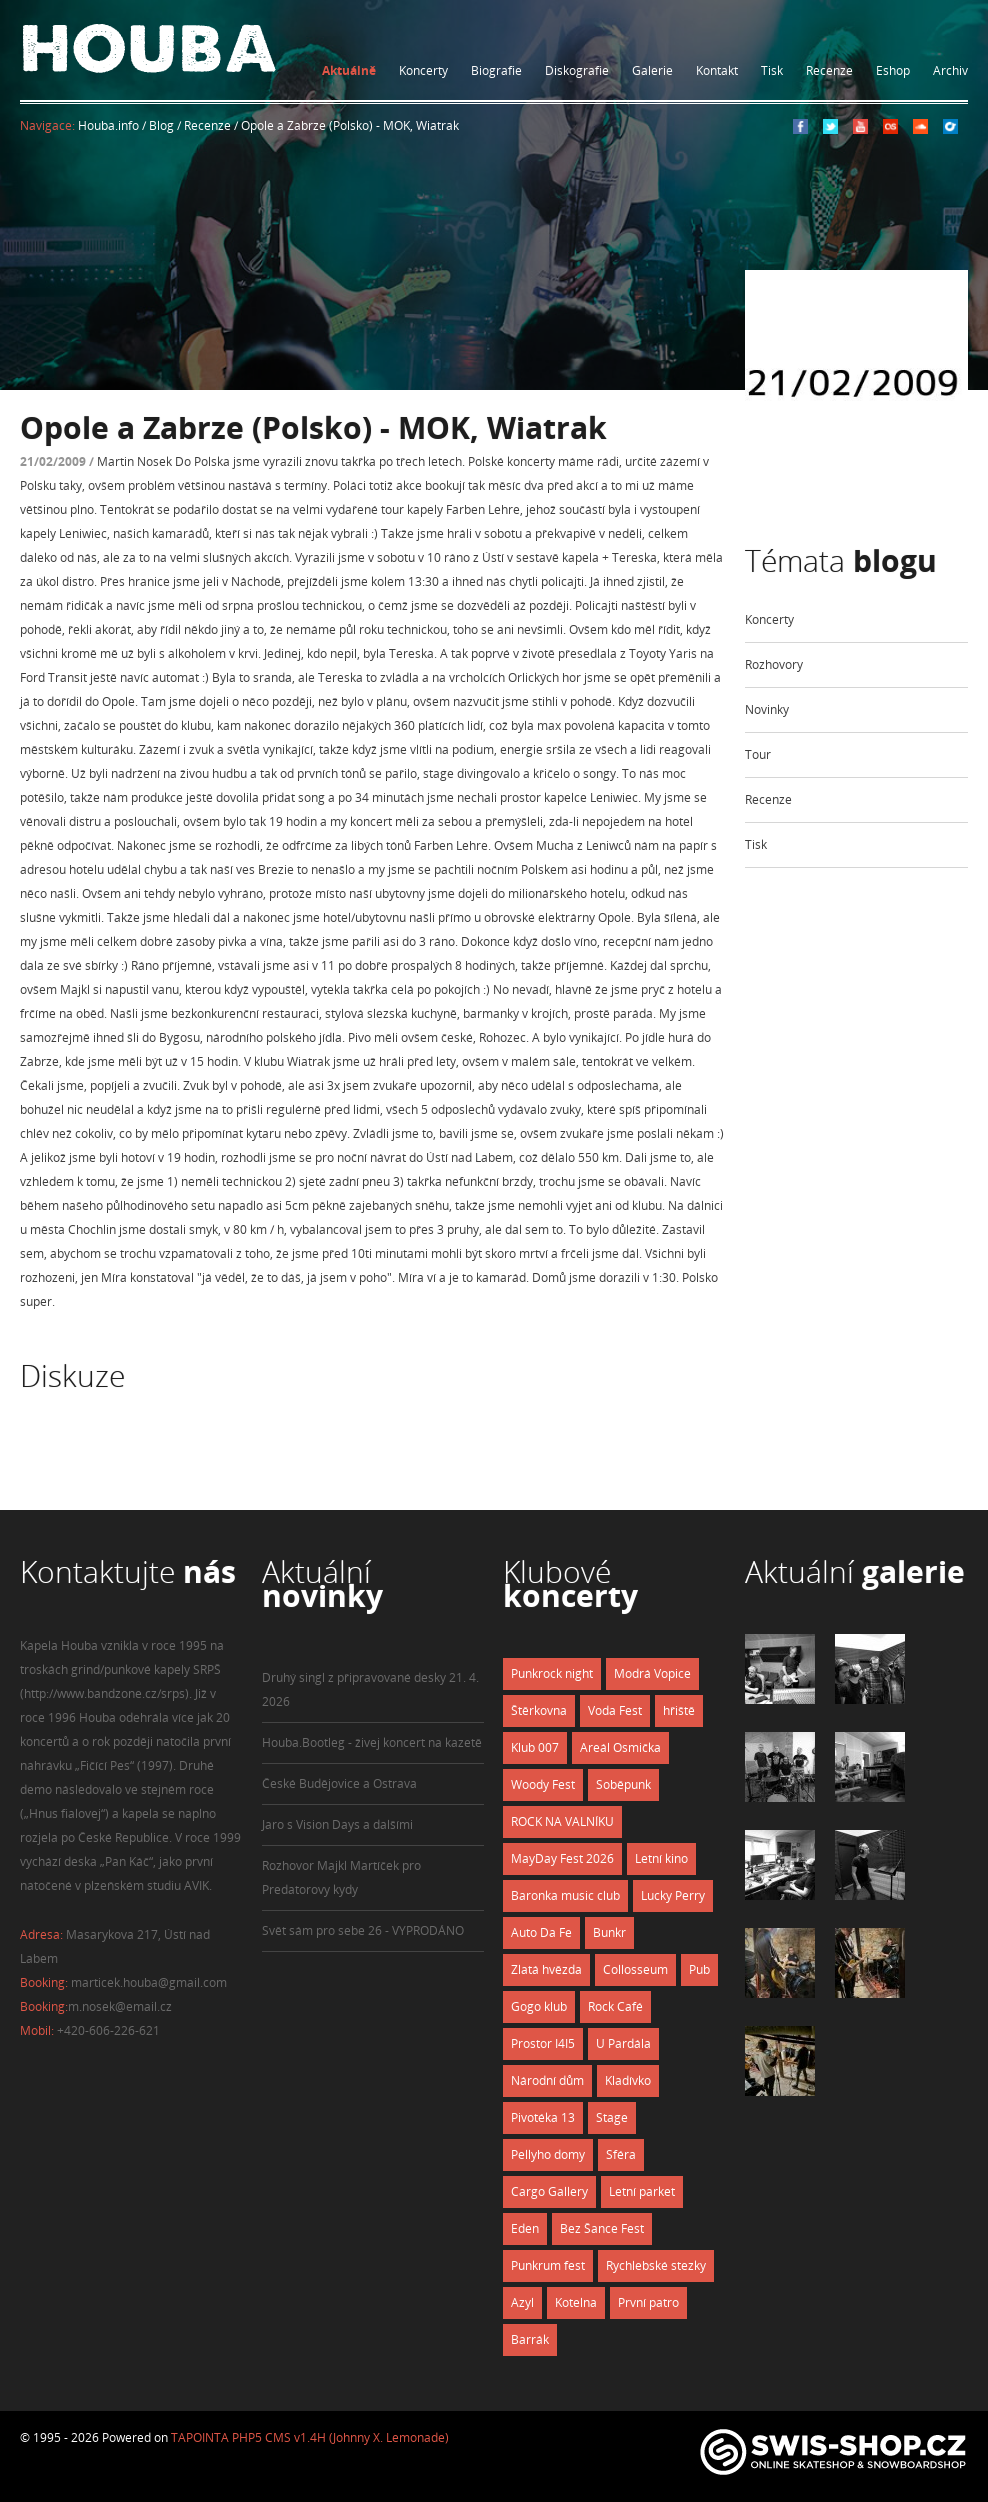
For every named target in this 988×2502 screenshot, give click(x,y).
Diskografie (577, 70)
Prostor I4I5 (543, 2043)
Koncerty (423, 70)
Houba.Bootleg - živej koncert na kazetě (372, 1742)
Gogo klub (539, 2006)
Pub (699, 1969)
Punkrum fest (548, 2265)
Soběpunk (623, 1784)
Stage (612, 2117)
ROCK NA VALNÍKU (562, 1821)
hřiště (679, 1710)
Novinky (767, 709)
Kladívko (628, 2080)
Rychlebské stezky (656, 2265)
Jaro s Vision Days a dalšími (337, 1824)
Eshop (893, 70)
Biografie (496, 70)
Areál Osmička (620, 1747)
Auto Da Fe (541, 1932)
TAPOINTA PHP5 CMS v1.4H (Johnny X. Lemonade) (310, 2437)
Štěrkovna (539, 1710)
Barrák (530, 2339)
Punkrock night (552, 1673)
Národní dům (547, 2080)
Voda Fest (615, 1710)
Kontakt (717, 70)
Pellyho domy (548, 2154)
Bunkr (609, 1932)
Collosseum (635, 1969)
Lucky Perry (673, 1895)
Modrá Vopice (652, 1673)
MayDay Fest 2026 (562, 1858)
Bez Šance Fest (602, 2228)
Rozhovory (774, 664)
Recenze (829, 70)
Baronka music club (565, 1895)
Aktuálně (349, 70)
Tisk (772, 70)
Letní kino (661, 1858)
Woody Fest (543, 1784)
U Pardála (623, 2043)
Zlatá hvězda (546, 1969)
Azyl (522, 2302)
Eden (525, 2228)
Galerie (652, 70)
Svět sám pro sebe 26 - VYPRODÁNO (363, 1930)
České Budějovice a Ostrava (339, 1783)
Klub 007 (535, 1747)
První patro (648, 2302)
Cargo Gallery (549, 2191)
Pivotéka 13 (543, 2117)
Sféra (621, 2154)
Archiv (950, 70)
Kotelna (576, 2302)
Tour (758, 754)
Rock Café (615, 2006)
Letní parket (642, 2191)
